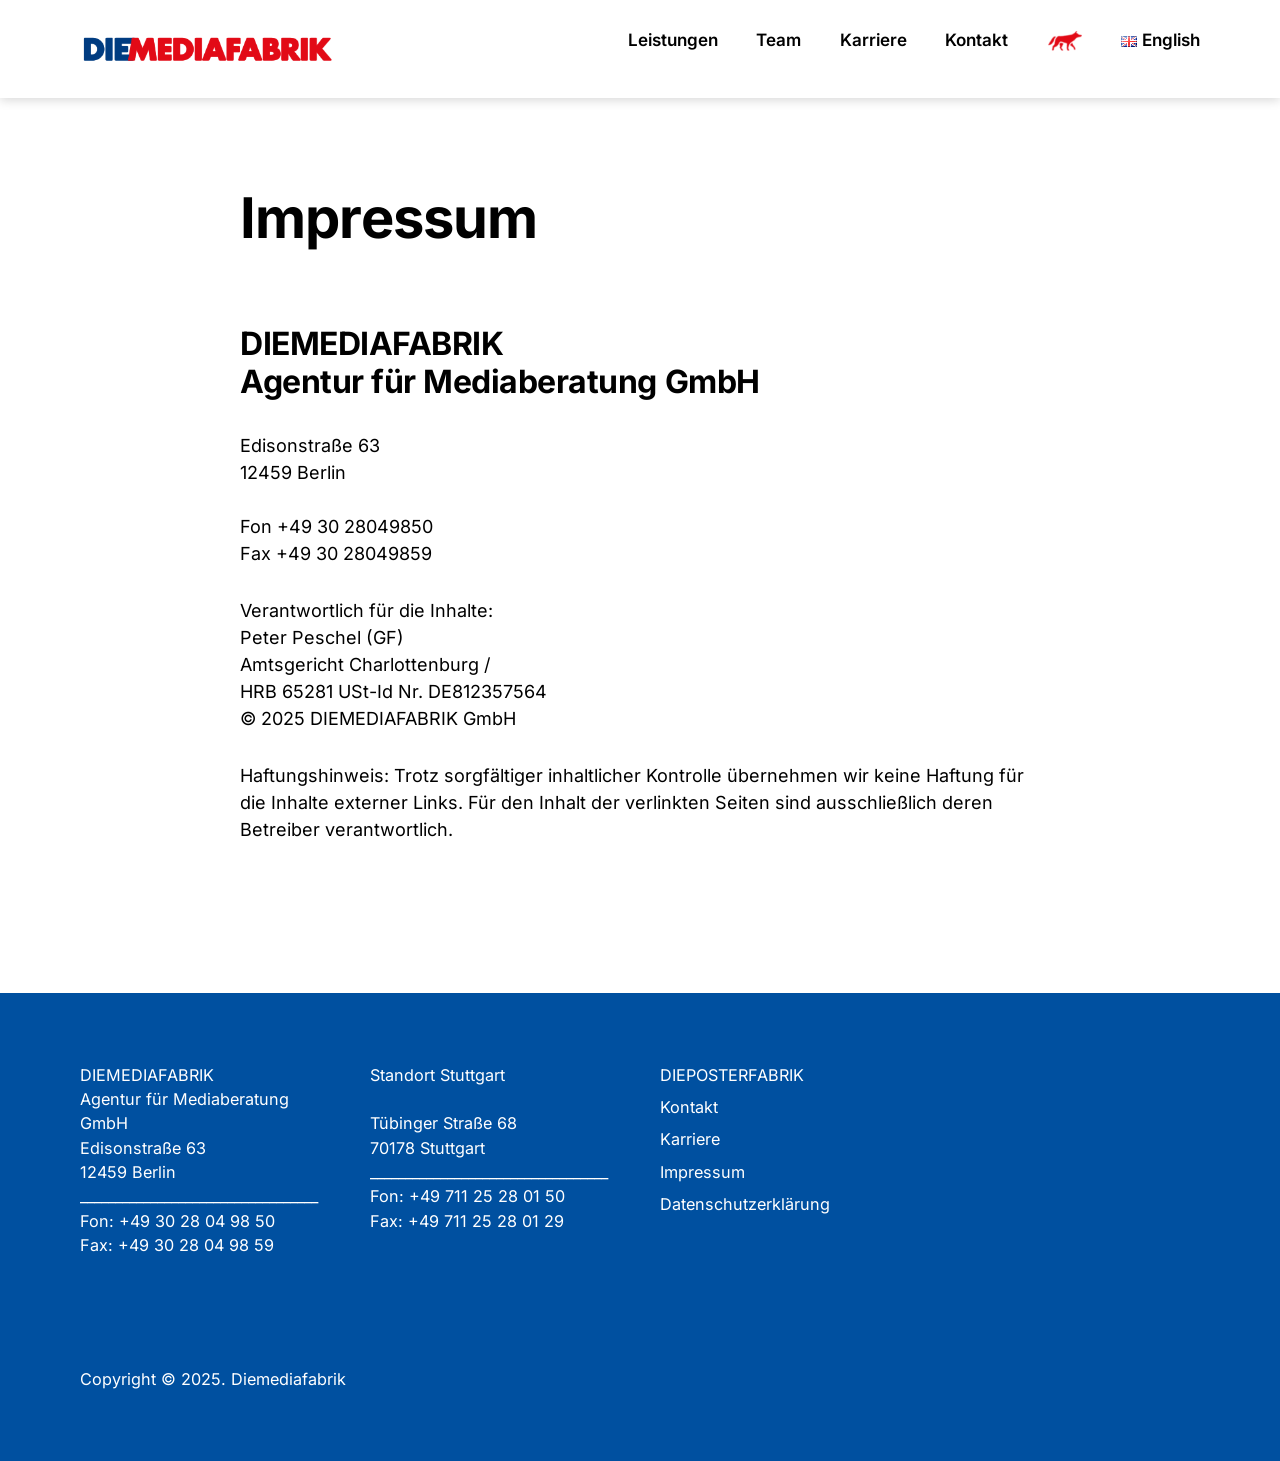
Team (778, 40)
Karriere (873, 40)
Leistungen (673, 40)
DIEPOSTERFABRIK (732, 1075)
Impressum (702, 1172)
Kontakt (976, 40)
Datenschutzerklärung (745, 1204)
